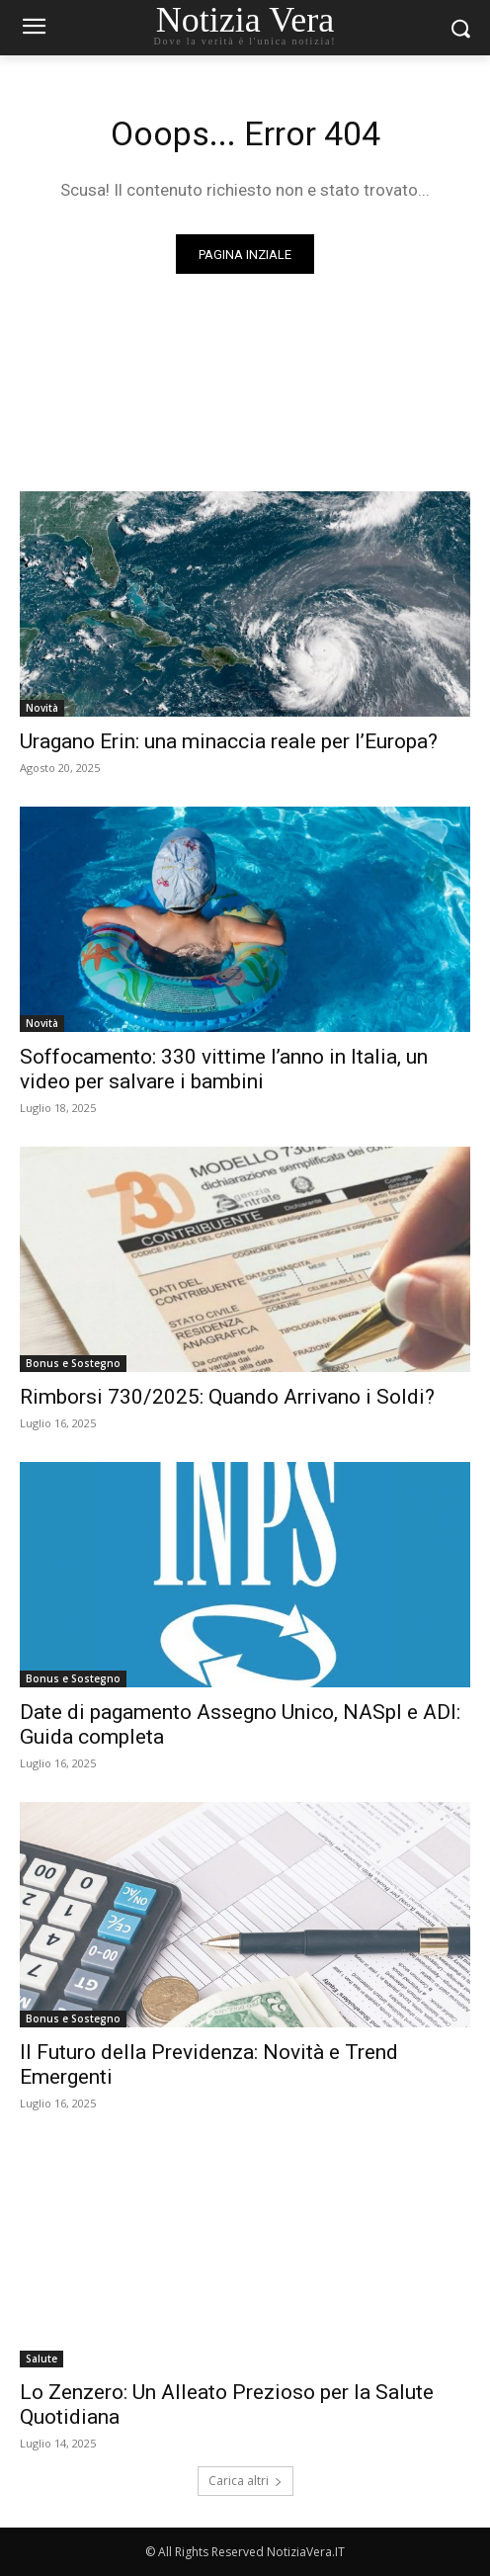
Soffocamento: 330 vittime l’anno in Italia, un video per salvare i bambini (224, 1069)
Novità (42, 708)
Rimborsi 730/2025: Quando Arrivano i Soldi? (227, 1397)
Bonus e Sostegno (73, 1363)
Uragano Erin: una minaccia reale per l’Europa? (229, 741)
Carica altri (245, 2480)
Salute (41, 2358)
